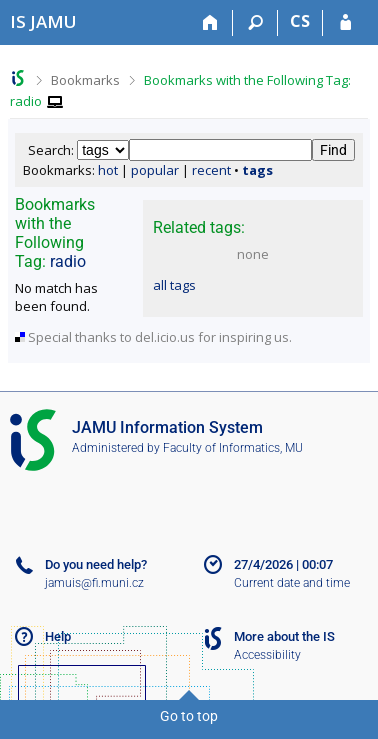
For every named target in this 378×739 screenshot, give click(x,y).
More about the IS (284, 636)
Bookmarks (85, 80)
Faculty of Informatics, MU (233, 448)
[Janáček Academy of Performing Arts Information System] (43, 21)
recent (211, 170)
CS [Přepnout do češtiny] (300, 21)
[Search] (255, 23)
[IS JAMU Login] (345, 23)
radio (68, 261)
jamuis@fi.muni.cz (94, 583)
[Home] (210, 23)
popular (155, 170)
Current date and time (292, 583)
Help (58, 636)
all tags (174, 285)
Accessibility (267, 655)
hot (108, 170)
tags (257, 170)
